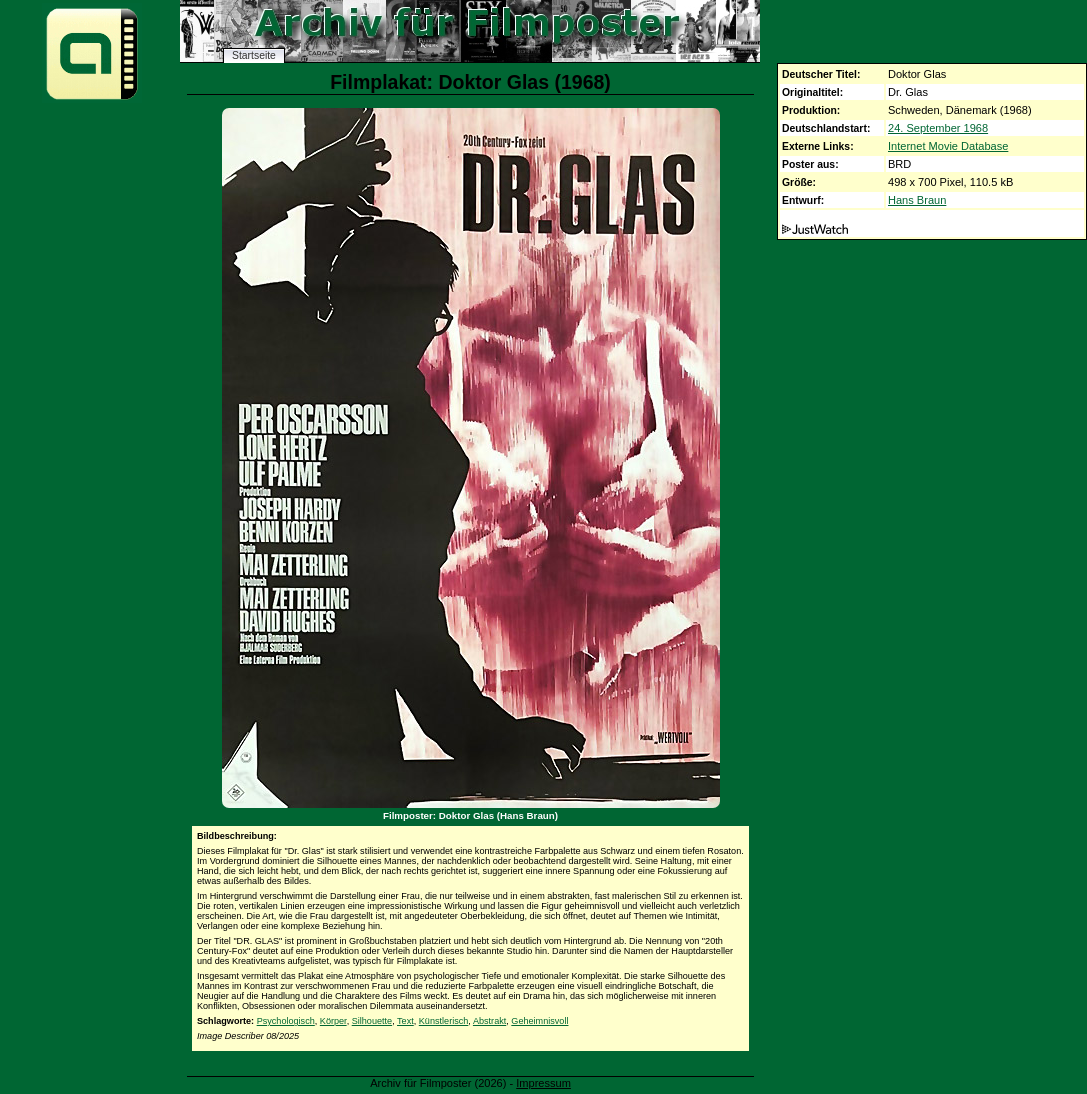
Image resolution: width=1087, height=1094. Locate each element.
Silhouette (372, 1021)
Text (405, 1021)
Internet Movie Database (948, 146)
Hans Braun (917, 200)
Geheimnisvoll (539, 1021)
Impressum (543, 1083)
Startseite (254, 55)
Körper (333, 1021)
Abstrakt (489, 1021)
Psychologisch (286, 1021)
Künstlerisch (444, 1021)
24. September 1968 (938, 128)
